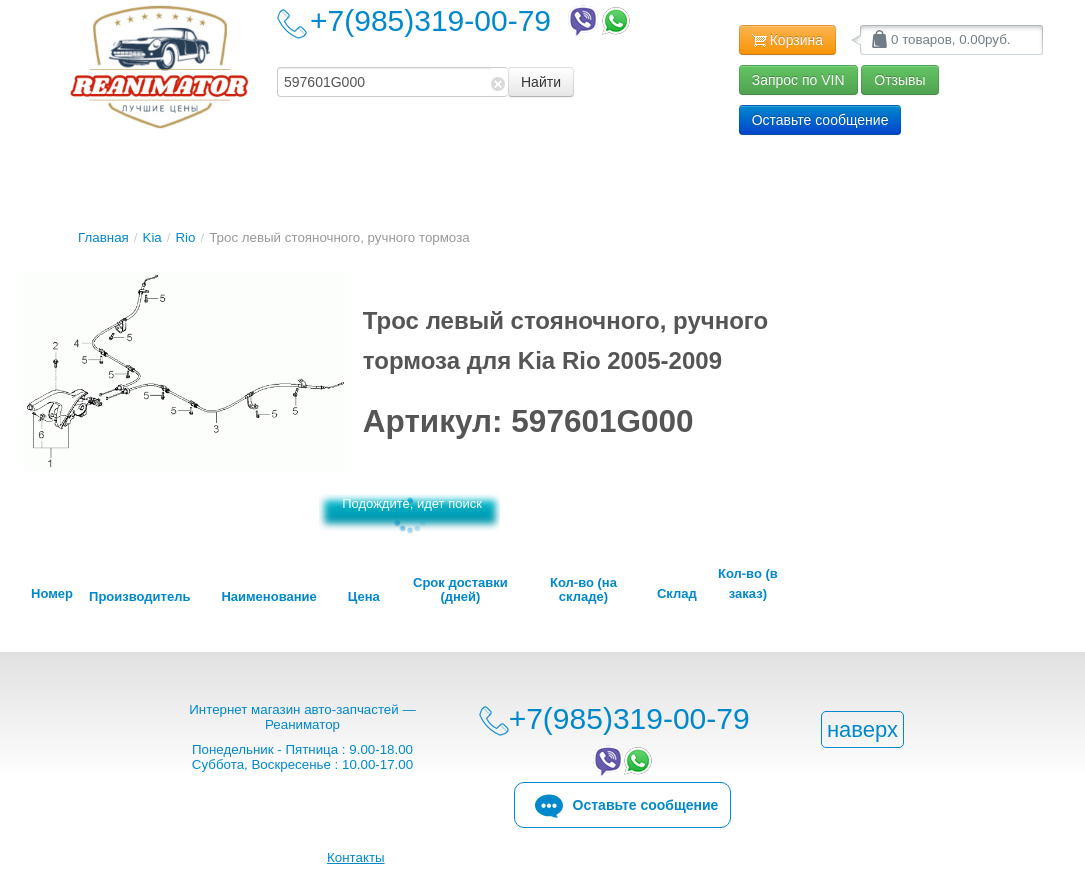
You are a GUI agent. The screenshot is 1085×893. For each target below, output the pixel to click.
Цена (364, 597)
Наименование (268, 597)
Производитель (139, 597)
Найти (541, 82)
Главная (103, 237)
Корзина (787, 41)
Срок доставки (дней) (460, 590)
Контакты (356, 857)
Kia (152, 237)
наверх (862, 729)
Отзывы (899, 80)
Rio (185, 237)
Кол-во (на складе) (583, 590)
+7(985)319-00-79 (472, 20)
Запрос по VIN (798, 80)
